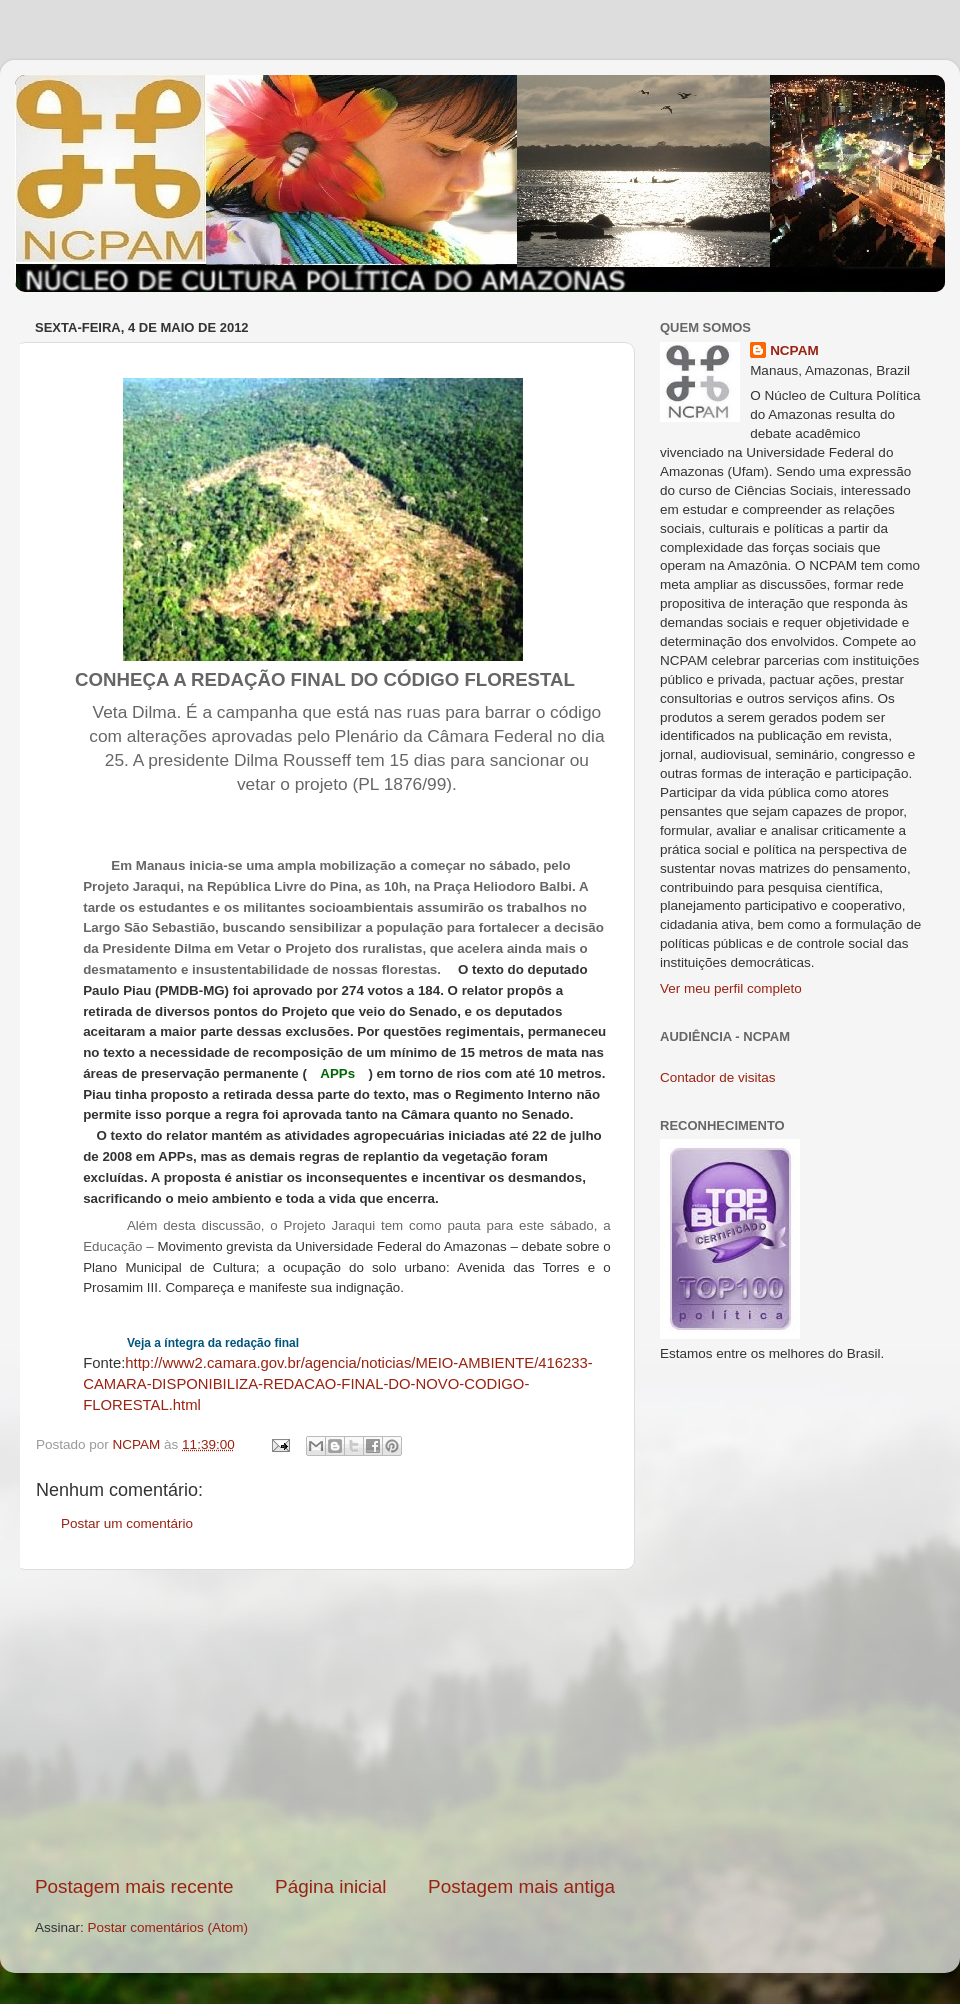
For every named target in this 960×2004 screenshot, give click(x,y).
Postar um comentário (127, 1523)
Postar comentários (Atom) (168, 1927)
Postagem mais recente (134, 1886)
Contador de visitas (718, 1077)
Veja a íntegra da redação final (213, 1343)
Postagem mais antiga (521, 1886)
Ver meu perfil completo (731, 988)
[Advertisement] (325, 1722)
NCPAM (794, 350)
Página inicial (330, 1886)
